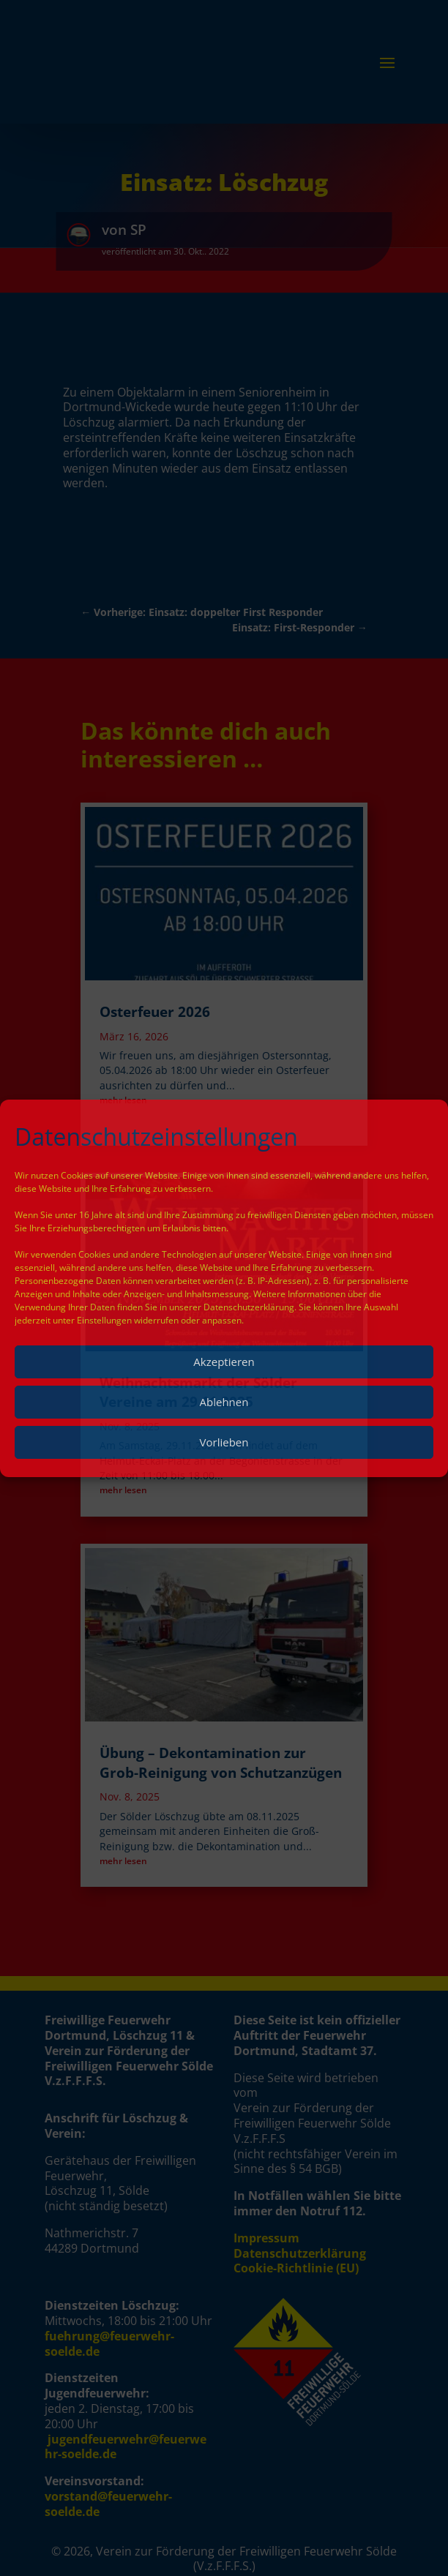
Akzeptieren (223, 1361)
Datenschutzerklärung (249, 1307)
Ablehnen (224, 1401)
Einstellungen (104, 1320)
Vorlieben (224, 1442)
